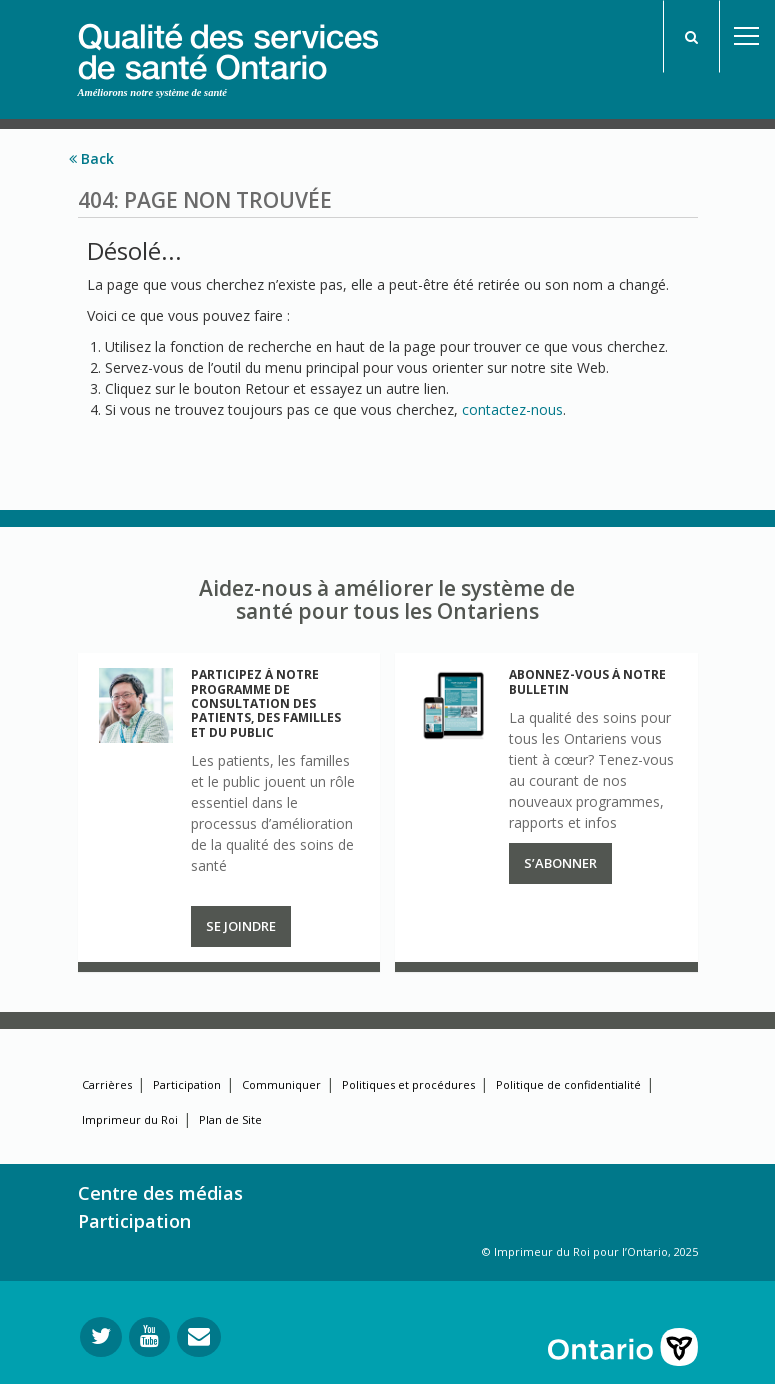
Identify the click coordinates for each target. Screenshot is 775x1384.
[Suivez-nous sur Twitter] (101, 1337)
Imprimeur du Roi (130, 1119)
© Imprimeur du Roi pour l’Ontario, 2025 (590, 1251)
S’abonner (560, 863)
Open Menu (747, 36)
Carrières (107, 1084)
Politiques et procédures (408, 1084)
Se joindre (241, 926)
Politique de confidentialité (568, 1084)
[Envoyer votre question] (199, 1337)
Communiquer (281, 1084)
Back (91, 158)
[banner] (228, 41)
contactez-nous (512, 409)
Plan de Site (230, 1119)
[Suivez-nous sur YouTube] (149, 1337)
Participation (187, 1084)
